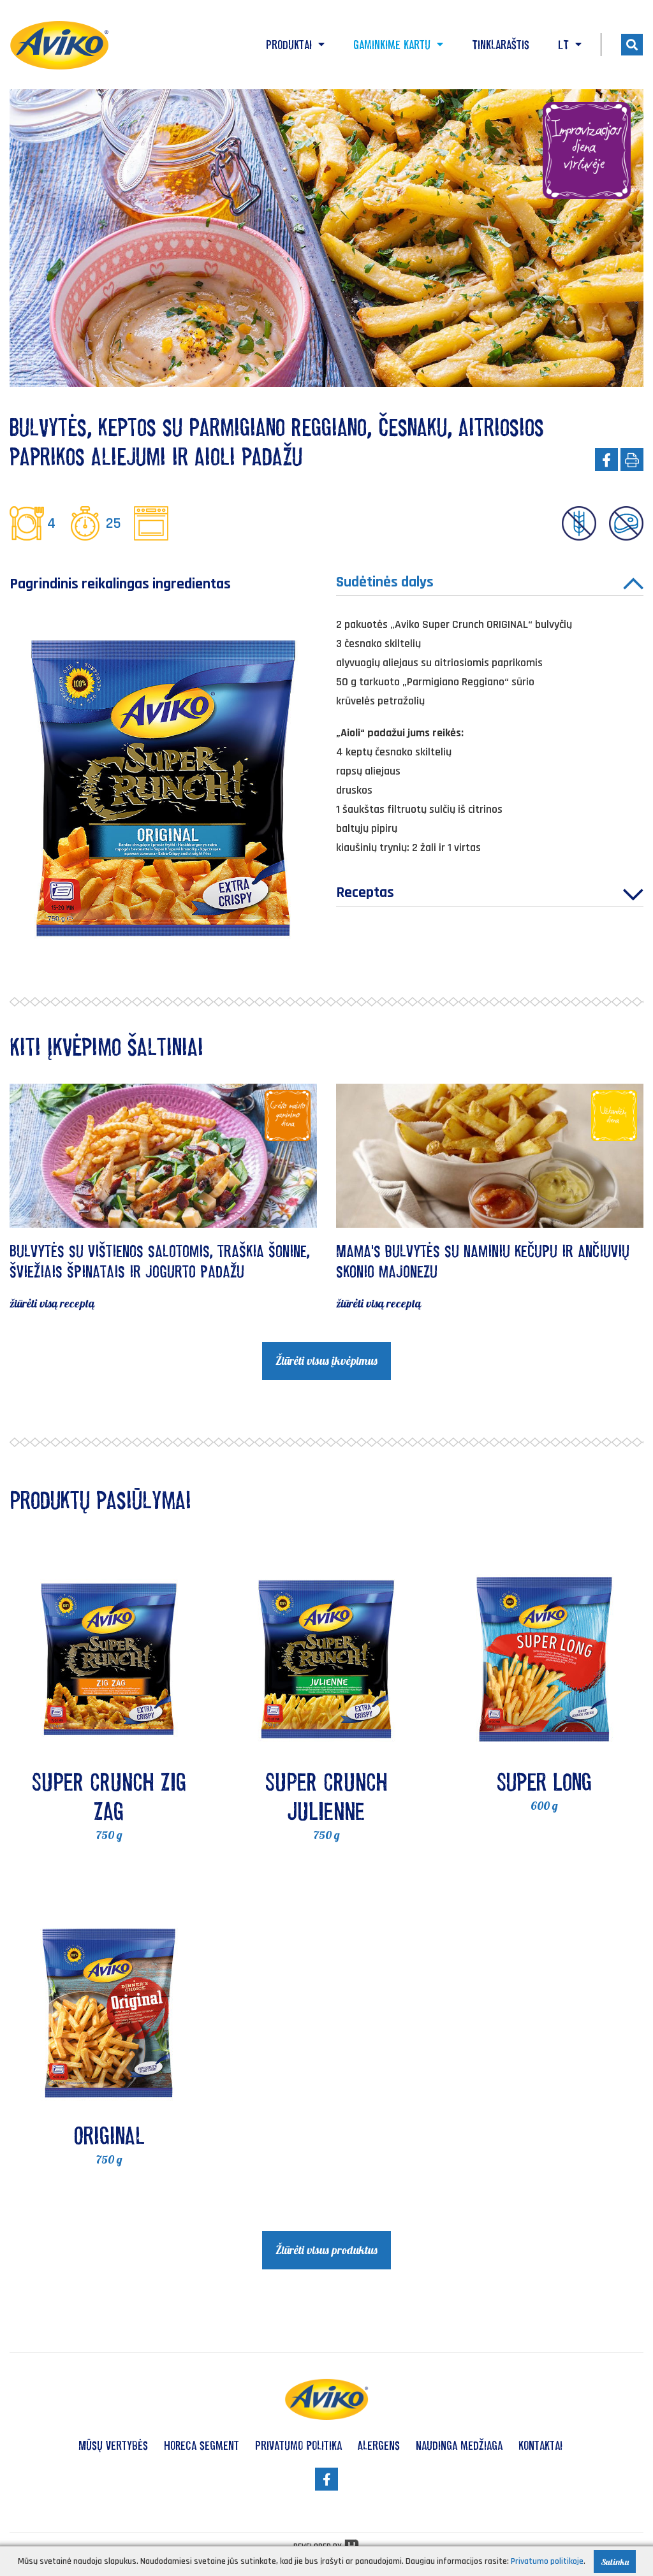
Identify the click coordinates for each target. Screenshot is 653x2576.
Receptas (489, 894)
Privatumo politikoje (547, 2561)
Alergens (379, 2445)
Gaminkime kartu (398, 44)
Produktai (295, 44)
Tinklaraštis (500, 44)
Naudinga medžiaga (459, 2445)
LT (570, 44)
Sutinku (615, 2562)
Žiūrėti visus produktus (326, 2250)
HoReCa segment (201, 2445)
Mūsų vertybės (113, 2445)
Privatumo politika (298, 2445)
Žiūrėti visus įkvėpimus (326, 1360)
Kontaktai (540, 2445)
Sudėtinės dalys (489, 583)
